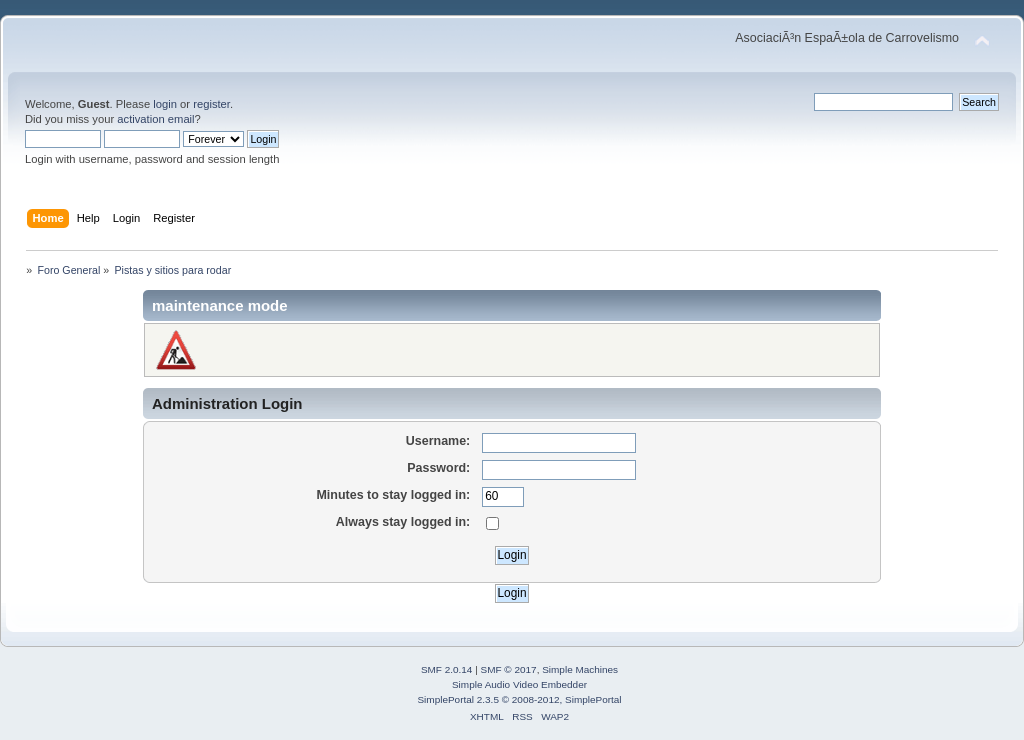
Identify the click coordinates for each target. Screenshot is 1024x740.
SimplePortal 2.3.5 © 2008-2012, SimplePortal (519, 699)
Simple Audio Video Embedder (519, 684)
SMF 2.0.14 (447, 669)
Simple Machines (580, 669)
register (211, 104)
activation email (155, 119)
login (165, 104)
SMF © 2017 (509, 669)
